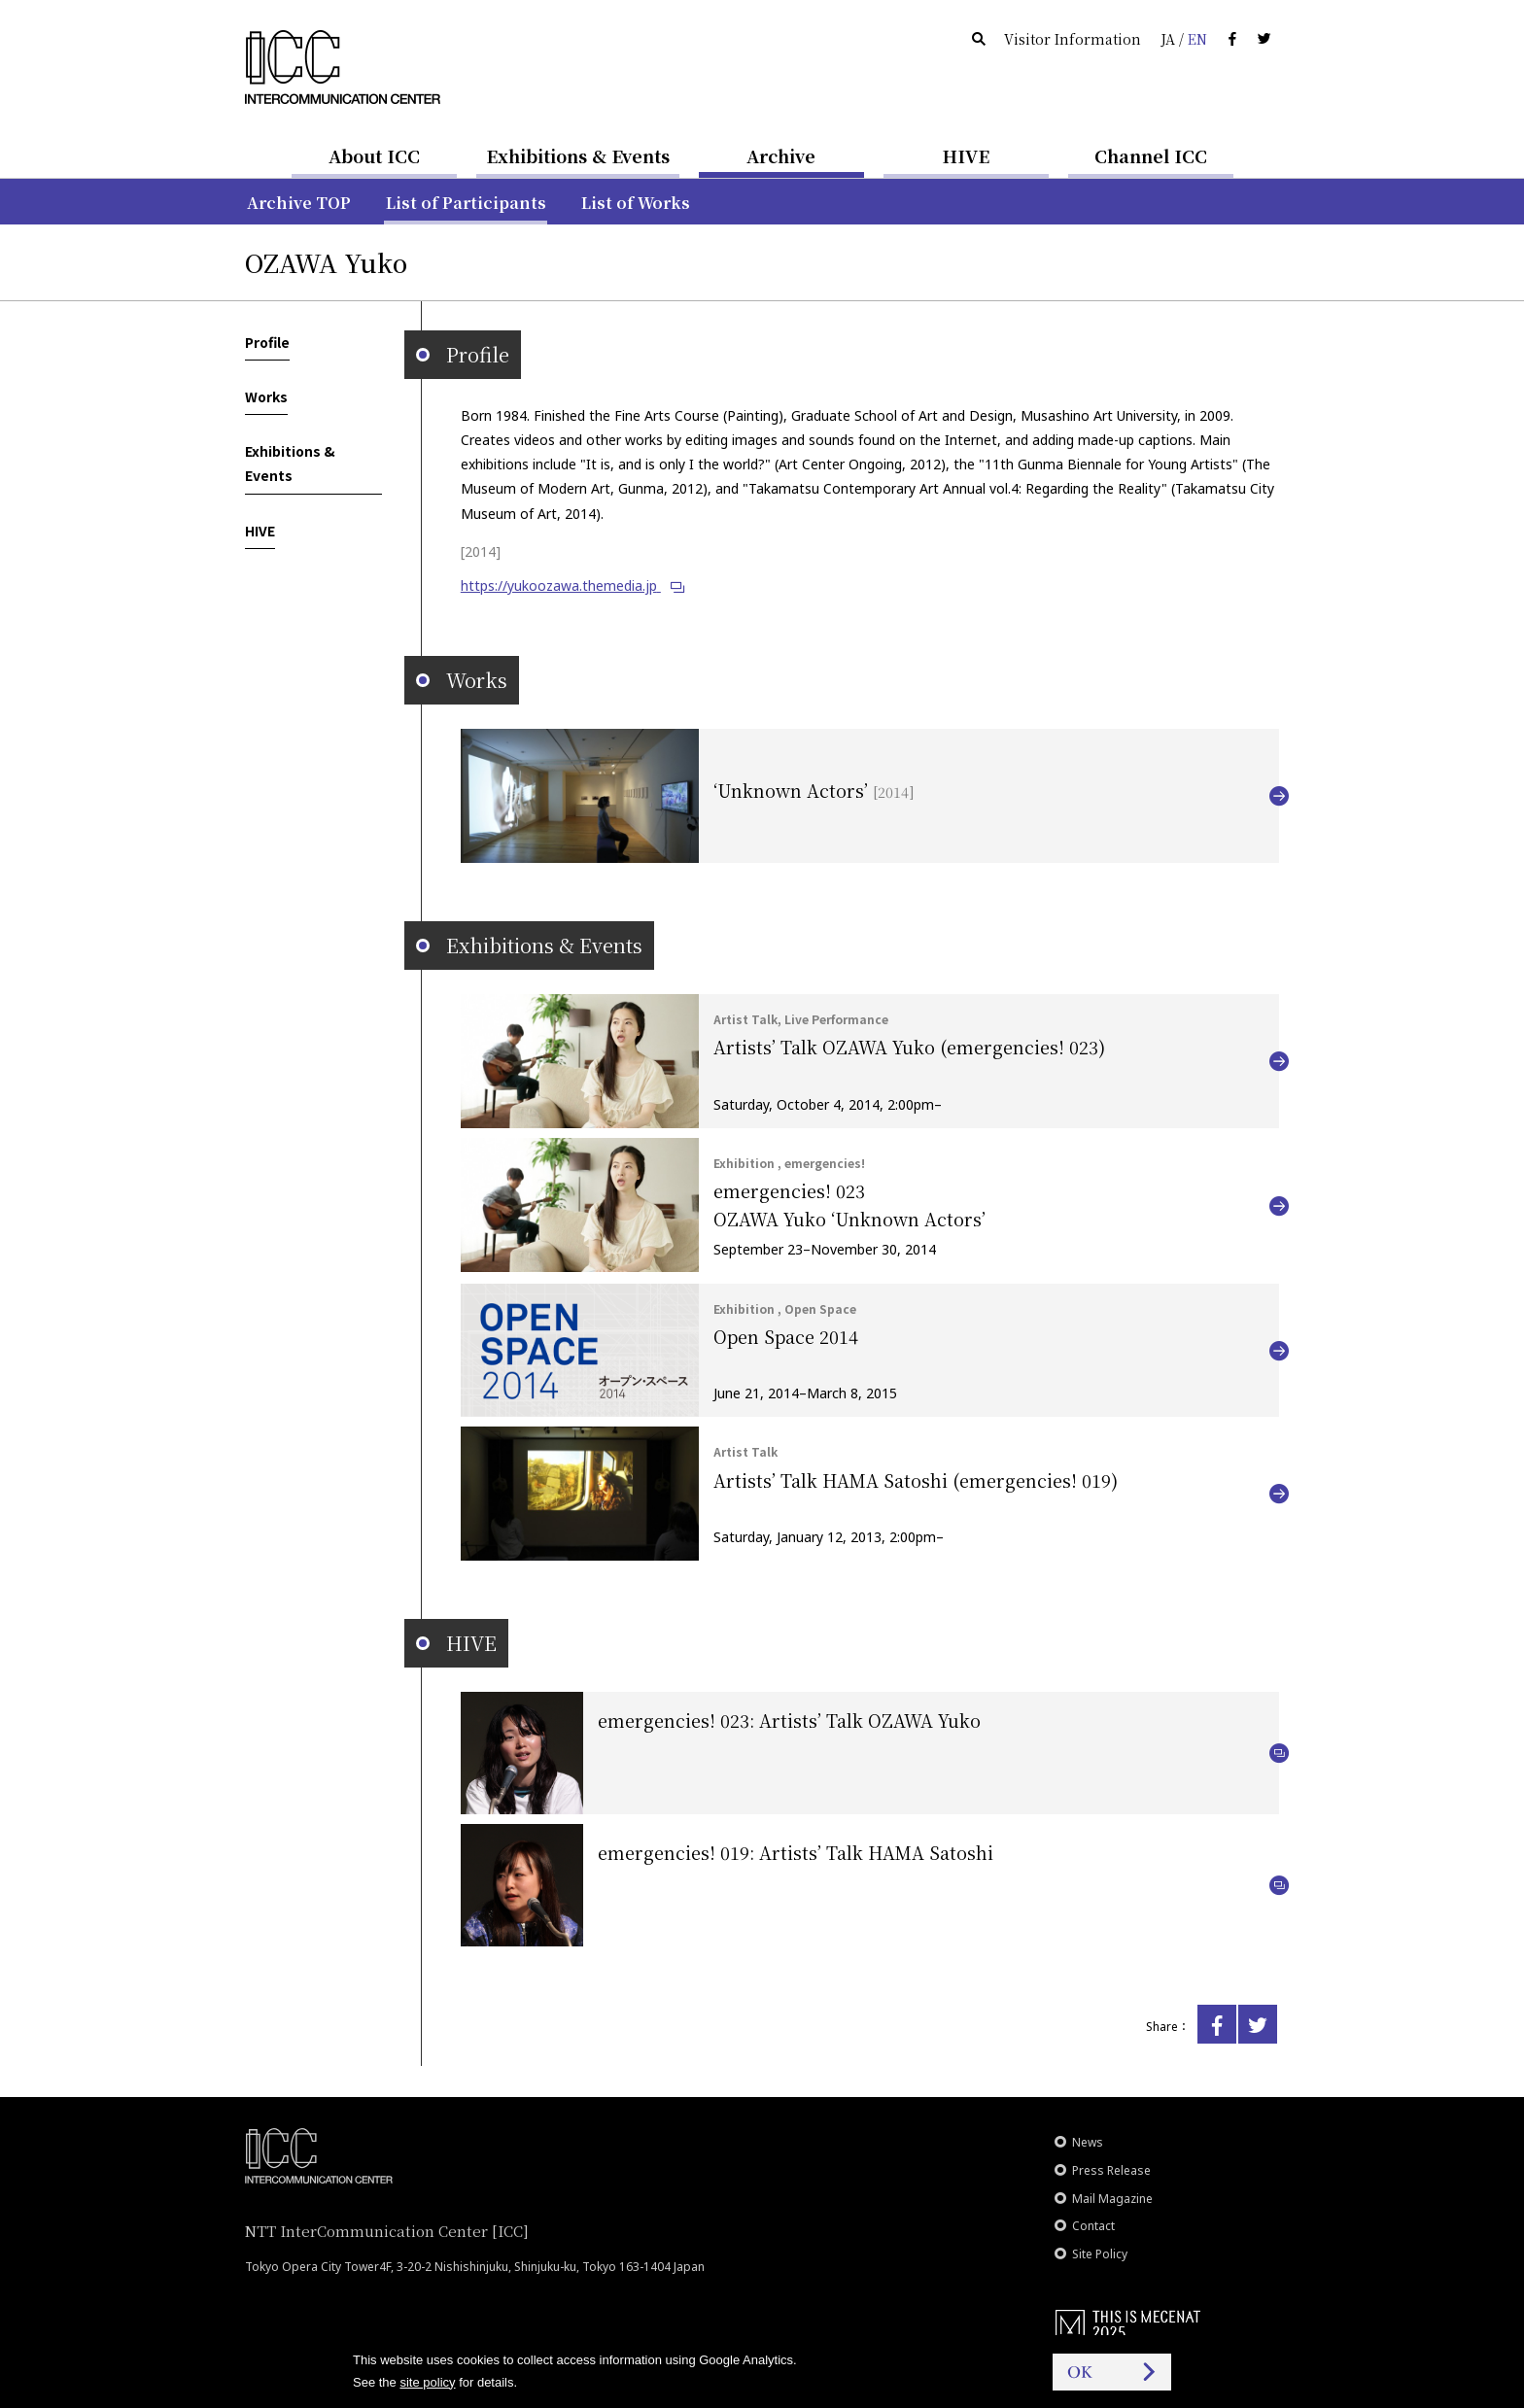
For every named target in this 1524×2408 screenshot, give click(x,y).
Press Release (1111, 2170)
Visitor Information (1072, 39)
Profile (267, 342)
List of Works (635, 202)
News (1087, 2142)
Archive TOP (299, 202)
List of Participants (466, 202)
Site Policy (1099, 2254)
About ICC (374, 155)
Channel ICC (1150, 155)
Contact (1093, 2226)
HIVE (966, 155)
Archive (780, 155)
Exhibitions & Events (578, 155)
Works (266, 396)
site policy (427, 2382)
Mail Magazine (1112, 2198)
